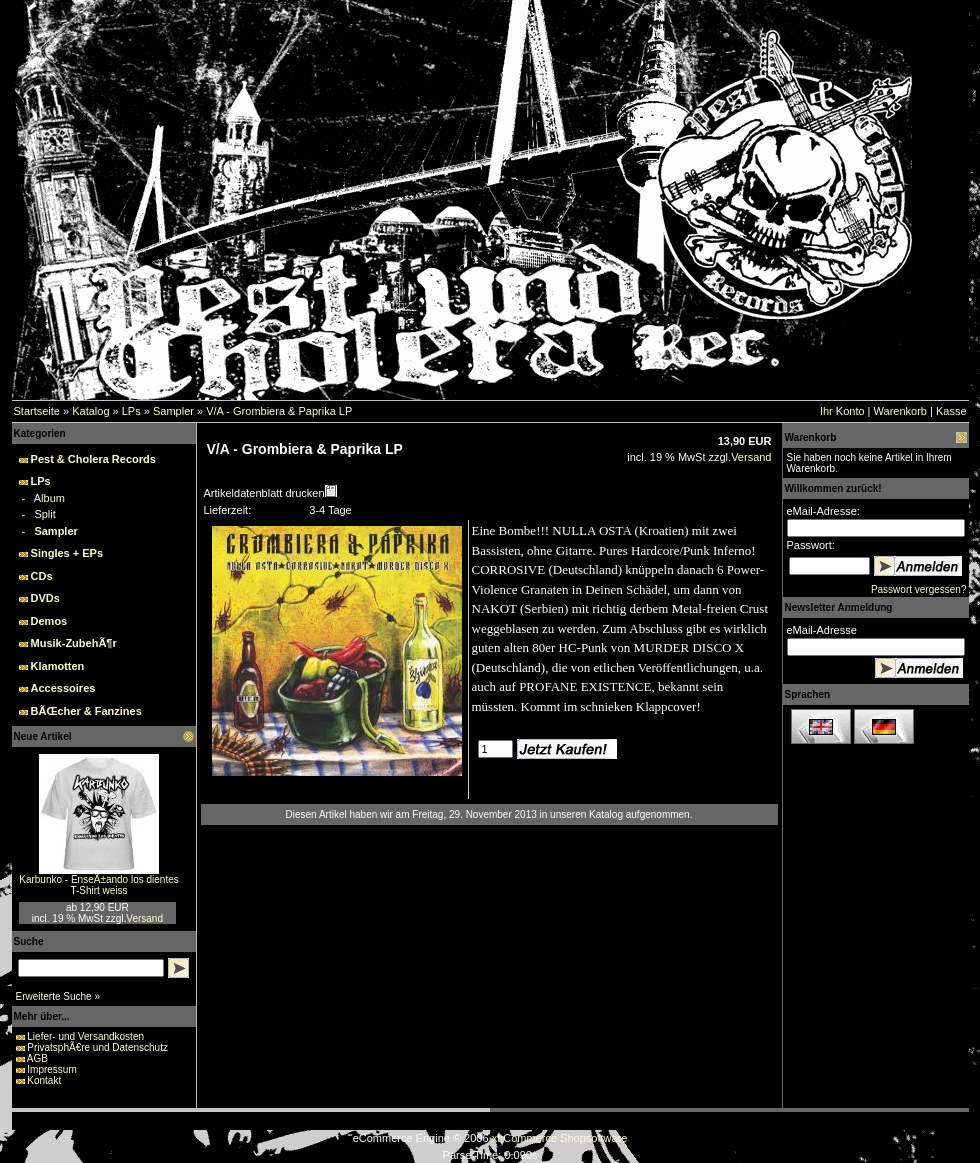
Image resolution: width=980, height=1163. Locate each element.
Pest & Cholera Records (93, 459)
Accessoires (63, 688)
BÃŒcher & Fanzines (86, 711)
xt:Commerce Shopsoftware (560, 1138)
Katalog (90, 411)
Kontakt (44, 1080)
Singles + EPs (67, 553)
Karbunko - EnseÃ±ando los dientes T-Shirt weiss (98, 885)
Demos (49, 621)
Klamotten (58, 666)
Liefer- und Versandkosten (85, 1036)
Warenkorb (900, 411)
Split (44, 514)
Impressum (51, 1069)
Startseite (37, 411)
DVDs (45, 598)
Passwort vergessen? (919, 589)
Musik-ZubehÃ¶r (74, 643)
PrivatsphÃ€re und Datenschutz (97, 1047)
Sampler (173, 411)
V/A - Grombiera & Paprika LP (279, 411)
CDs (42, 576)
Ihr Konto (842, 411)
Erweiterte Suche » (58, 996)
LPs (131, 411)
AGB (37, 1058)
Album (49, 498)
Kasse (951, 411)
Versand (144, 918)
